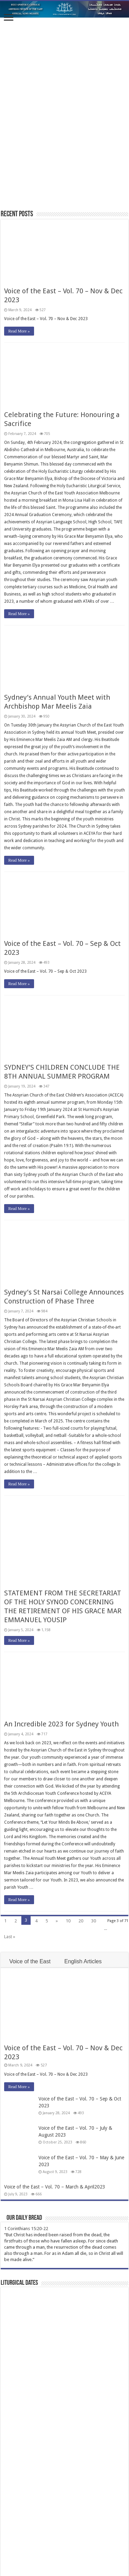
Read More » (19, 331)
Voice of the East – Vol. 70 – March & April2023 (54, 2187)
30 (93, 1920)
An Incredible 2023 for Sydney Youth (61, 1724)
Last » (9, 1936)
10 (68, 1920)
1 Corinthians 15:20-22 (26, 2228)
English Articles (83, 1961)
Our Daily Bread (24, 2218)
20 (80, 1920)
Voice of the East (30, 1961)
